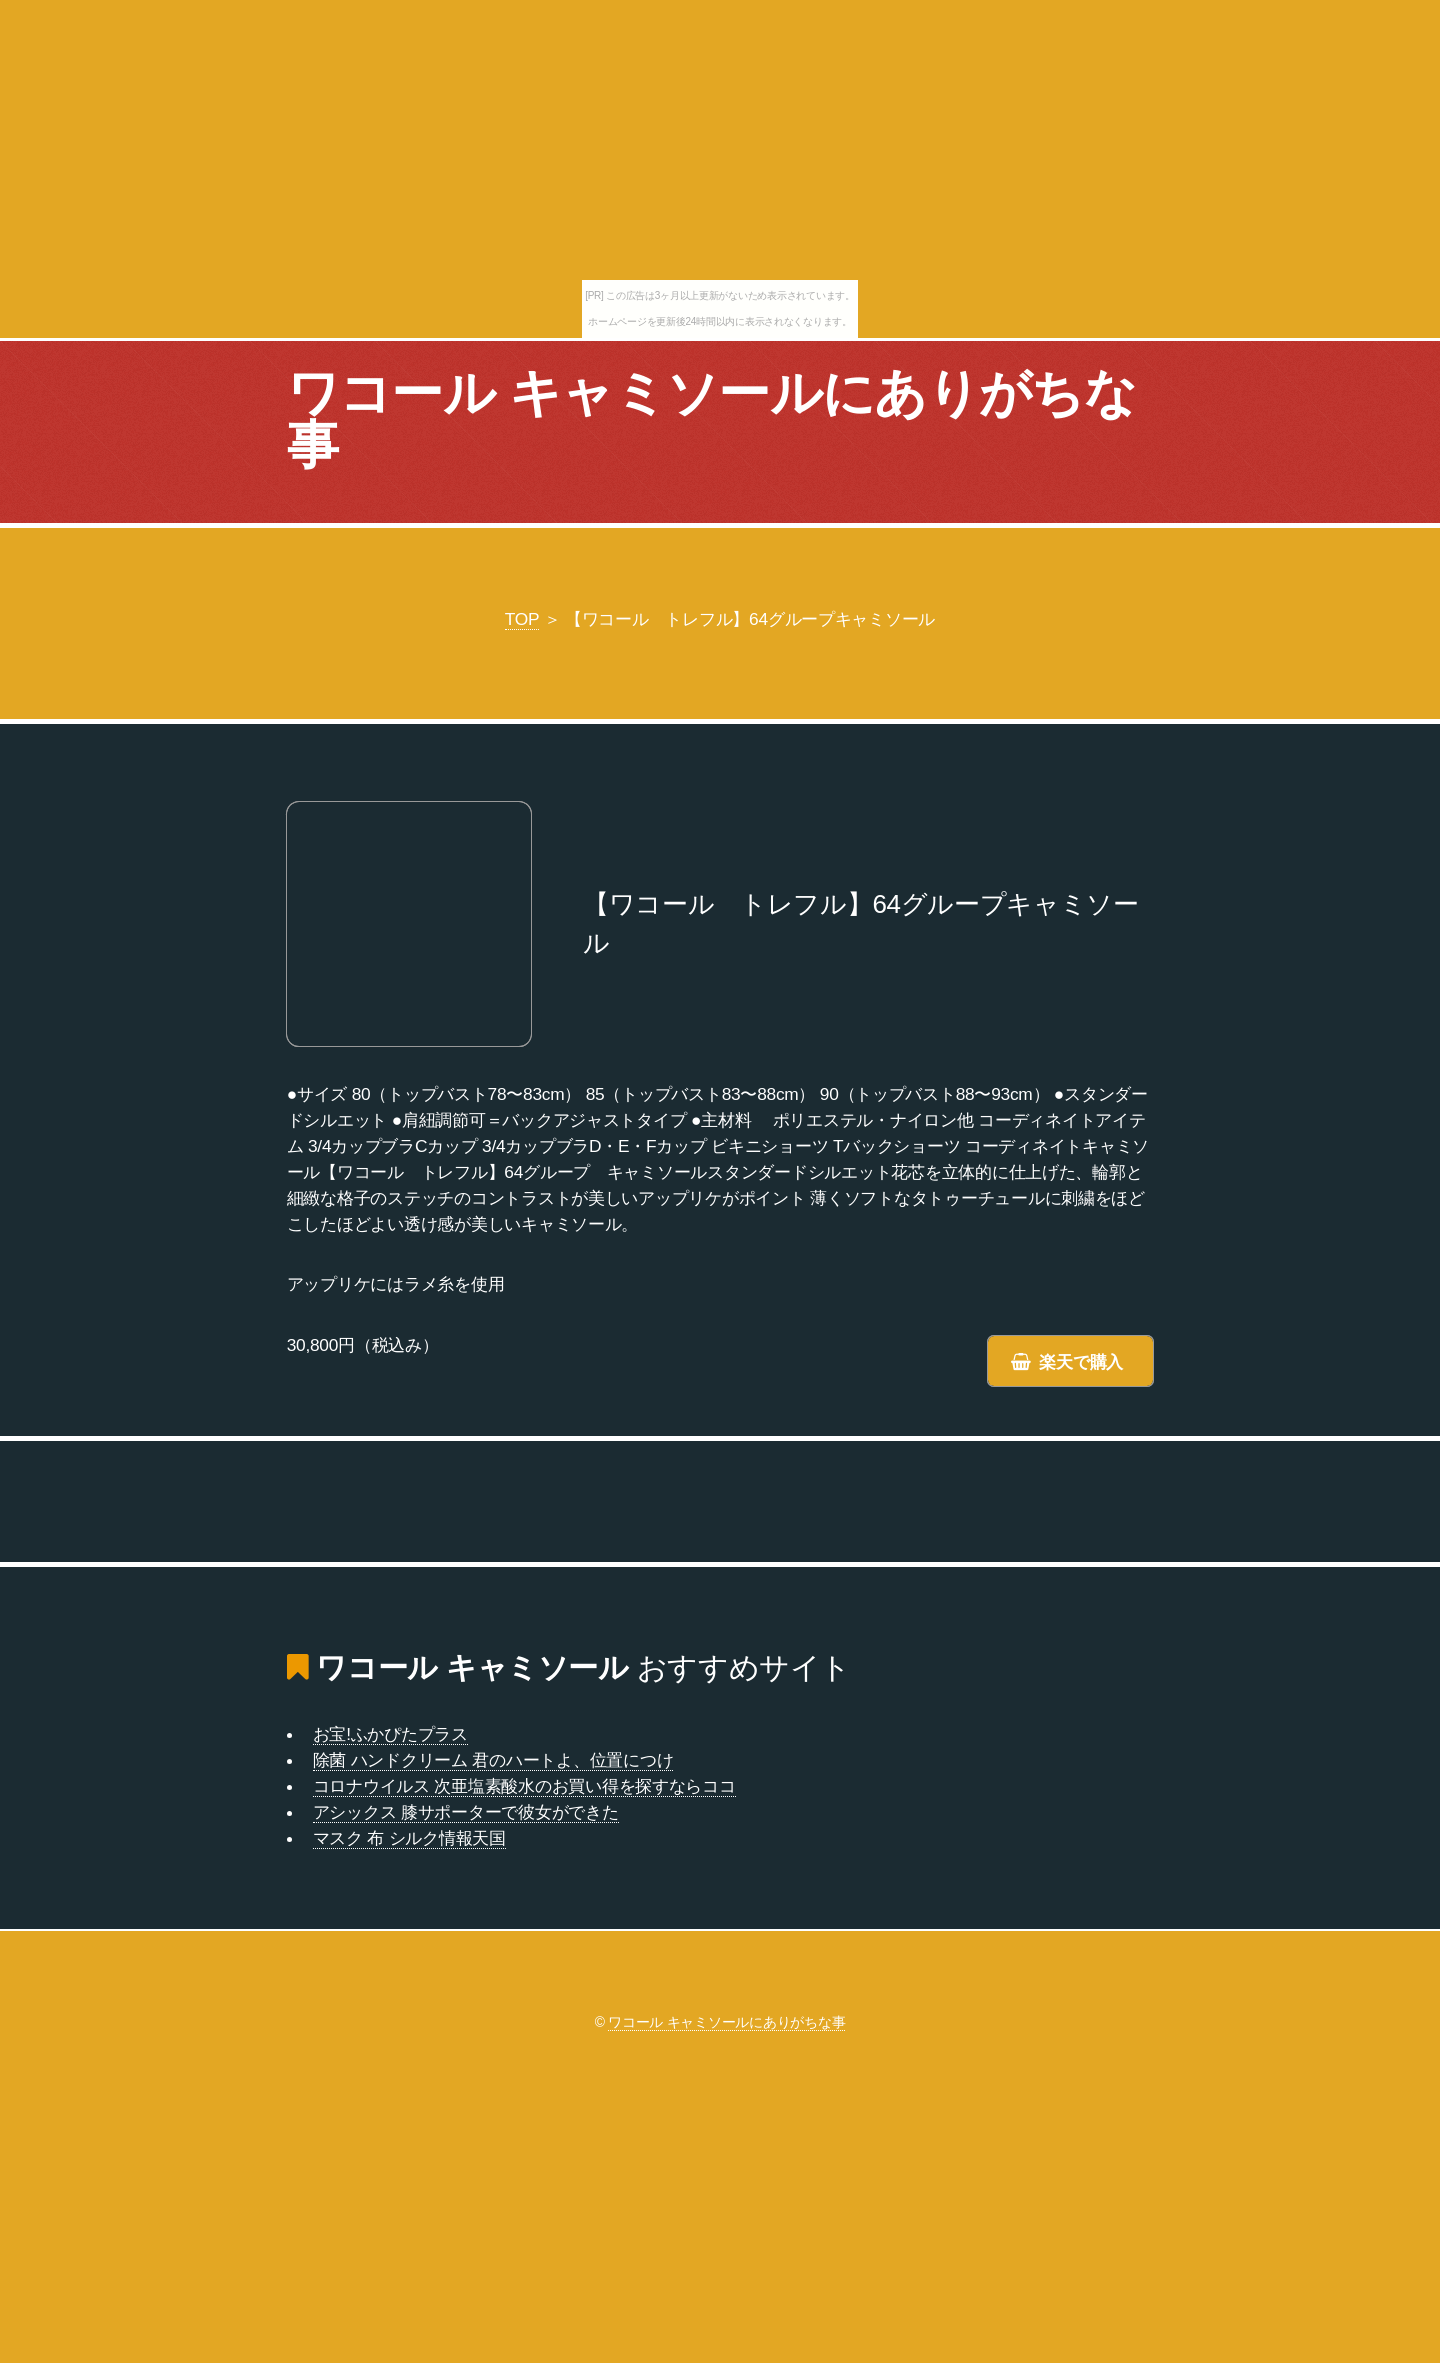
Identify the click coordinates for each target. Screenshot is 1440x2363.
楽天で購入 (1081, 1362)
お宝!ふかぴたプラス (390, 1734)
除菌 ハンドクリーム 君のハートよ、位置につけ (493, 1760)
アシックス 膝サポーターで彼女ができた (466, 1812)
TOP (522, 619)
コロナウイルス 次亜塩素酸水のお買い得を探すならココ (524, 1786)
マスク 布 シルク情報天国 (409, 1838)
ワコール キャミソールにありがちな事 (711, 419)
